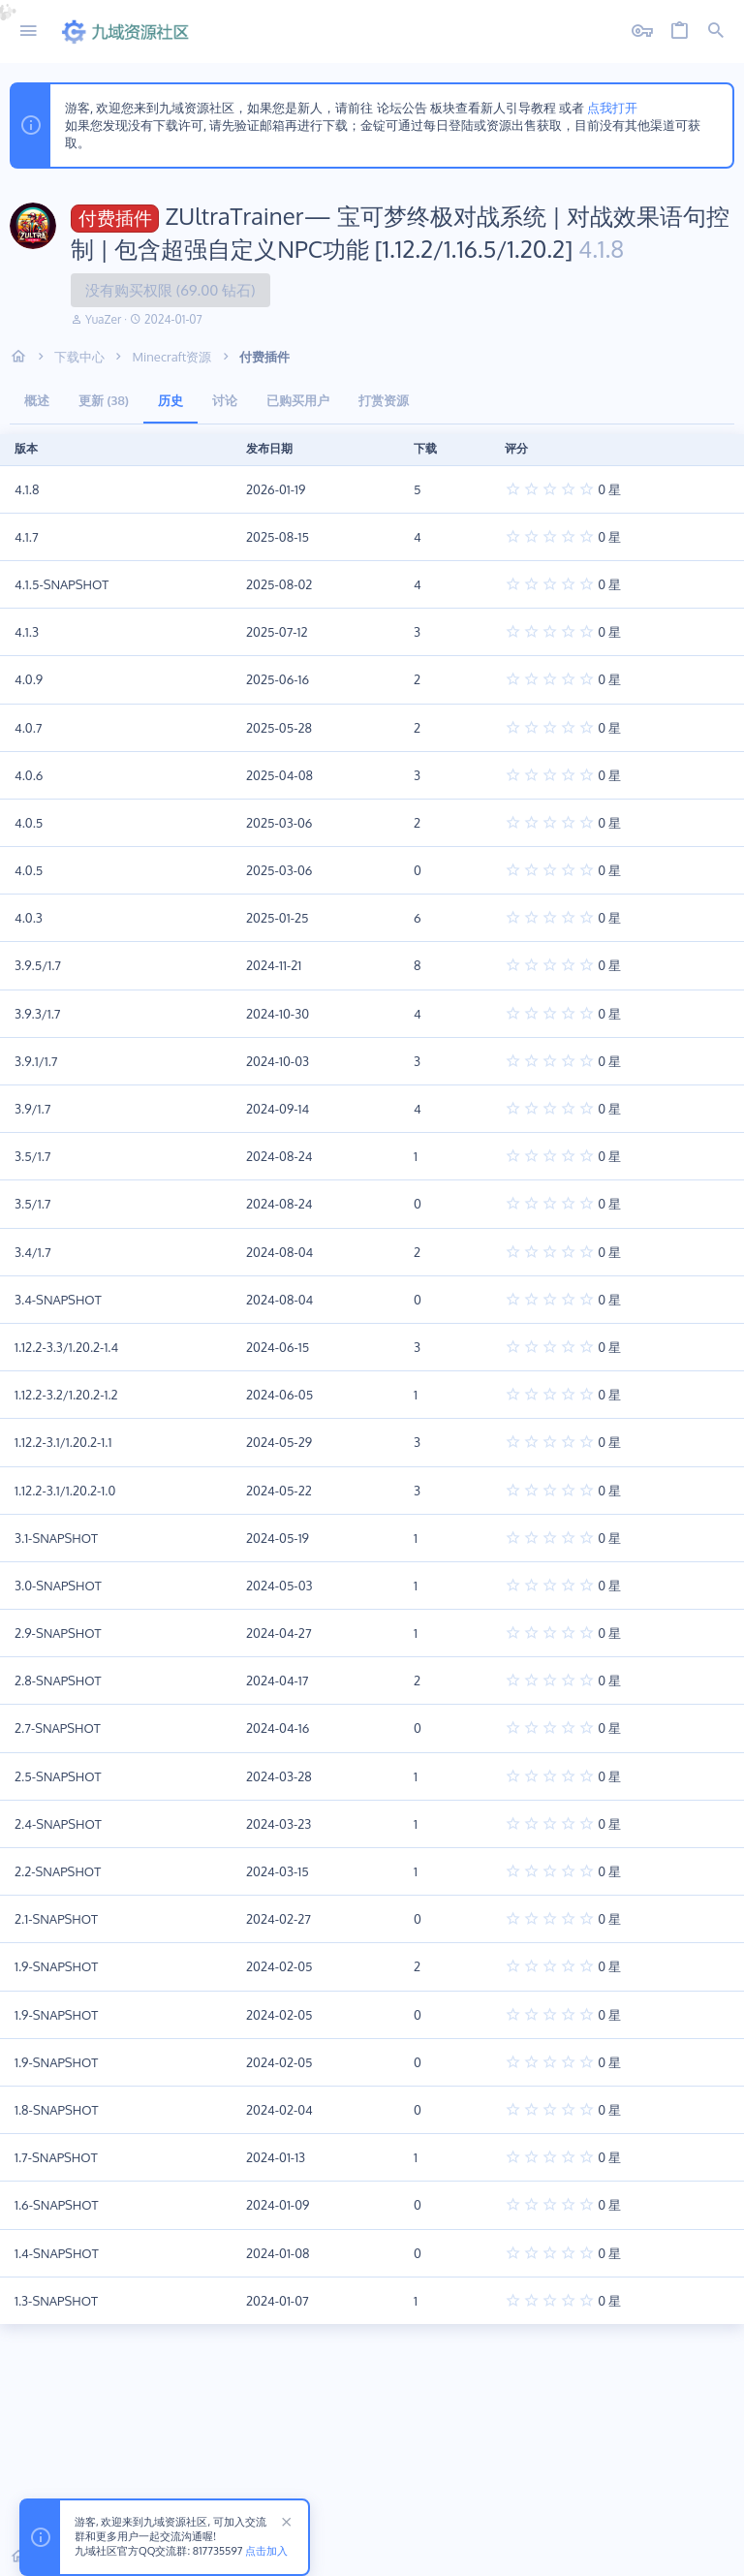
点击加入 (266, 2552)
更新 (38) (103, 400)
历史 (170, 400)
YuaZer (103, 319)
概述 (36, 400)
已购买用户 (297, 400)
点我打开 (612, 107)
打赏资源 (383, 400)
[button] (28, 31)
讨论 (224, 400)
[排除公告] (284, 2524)
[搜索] (716, 31)
